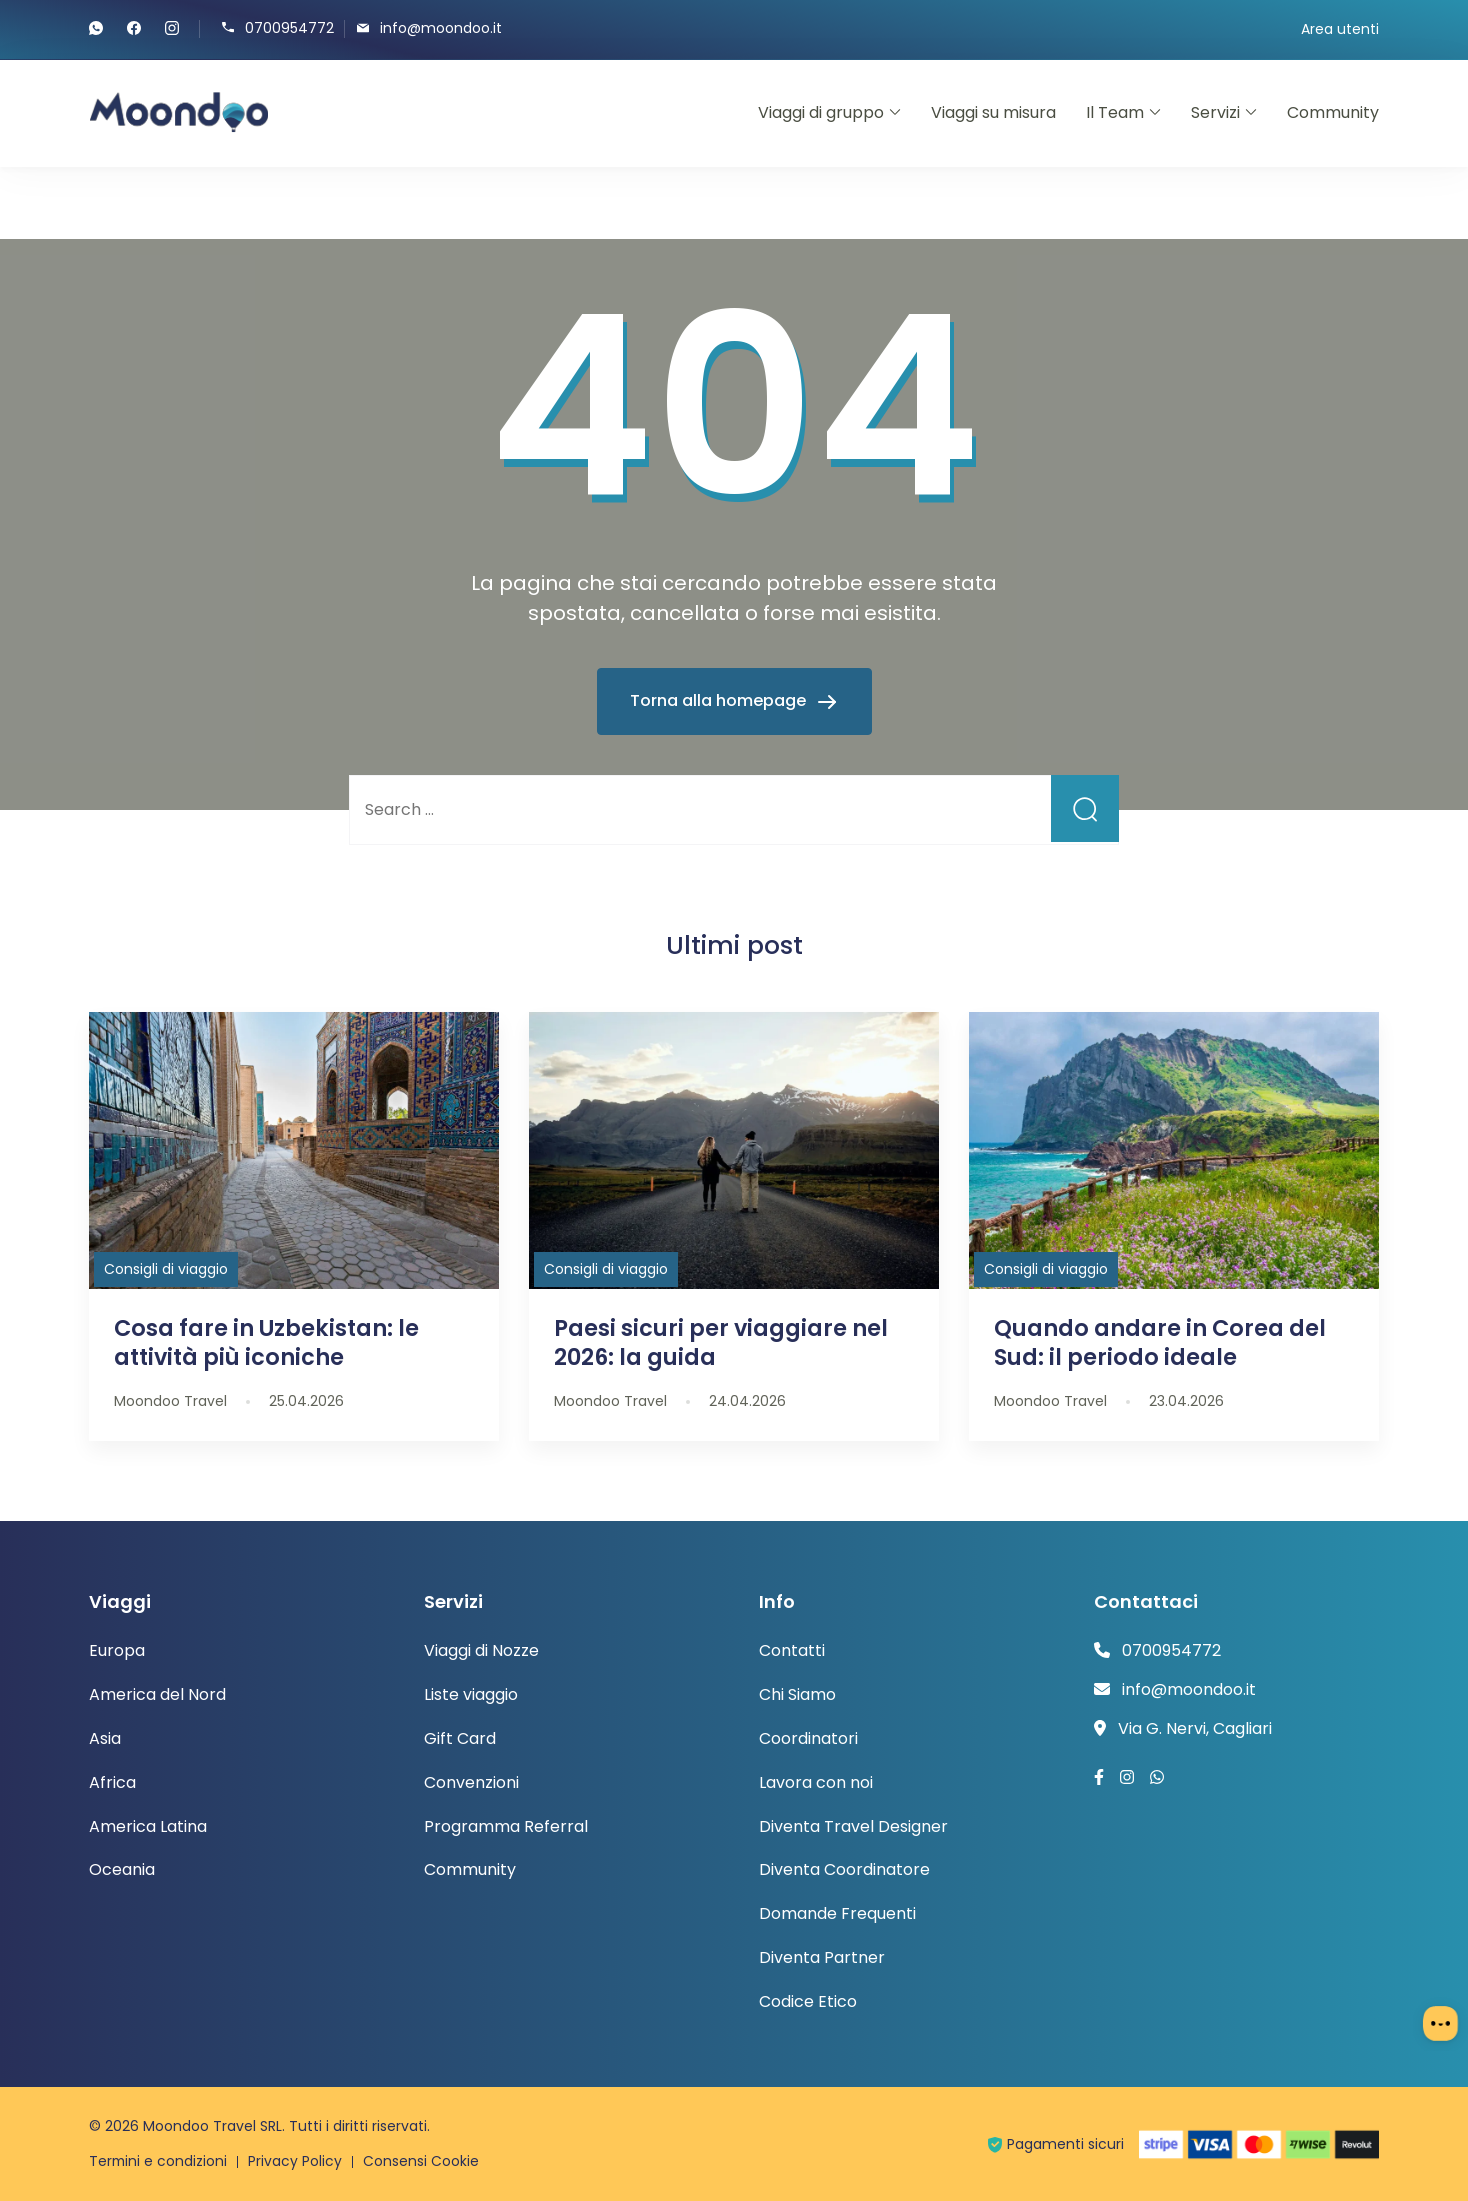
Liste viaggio (471, 1694)
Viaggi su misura (993, 112)
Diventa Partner (822, 1957)
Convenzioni (471, 1782)
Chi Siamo (797, 1694)
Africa (112, 1782)
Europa (117, 1650)
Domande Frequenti (837, 1913)
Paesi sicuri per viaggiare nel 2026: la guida (721, 1342)
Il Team (1115, 112)
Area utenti (1340, 29)
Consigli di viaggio (166, 1269)
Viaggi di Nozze (481, 1650)
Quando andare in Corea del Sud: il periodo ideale (1160, 1342)
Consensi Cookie (423, 2161)
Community (1333, 112)
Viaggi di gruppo (821, 112)
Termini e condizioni (159, 2161)
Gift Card (460, 1738)
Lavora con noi (816, 1782)
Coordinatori (808, 1738)
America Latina (148, 1826)
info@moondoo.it (441, 27)
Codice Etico (808, 2001)
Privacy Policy (297, 2161)
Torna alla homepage (720, 700)
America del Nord (157, 1694)
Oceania (122, 1869)
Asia (105, 1738)
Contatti (792, 1650)
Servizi (1215, 112)
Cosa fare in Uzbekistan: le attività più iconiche (266, 1342)
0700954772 (289, 27)
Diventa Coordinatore (844, 1869)
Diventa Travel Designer (853, 1826)
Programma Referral (506, 1826)
